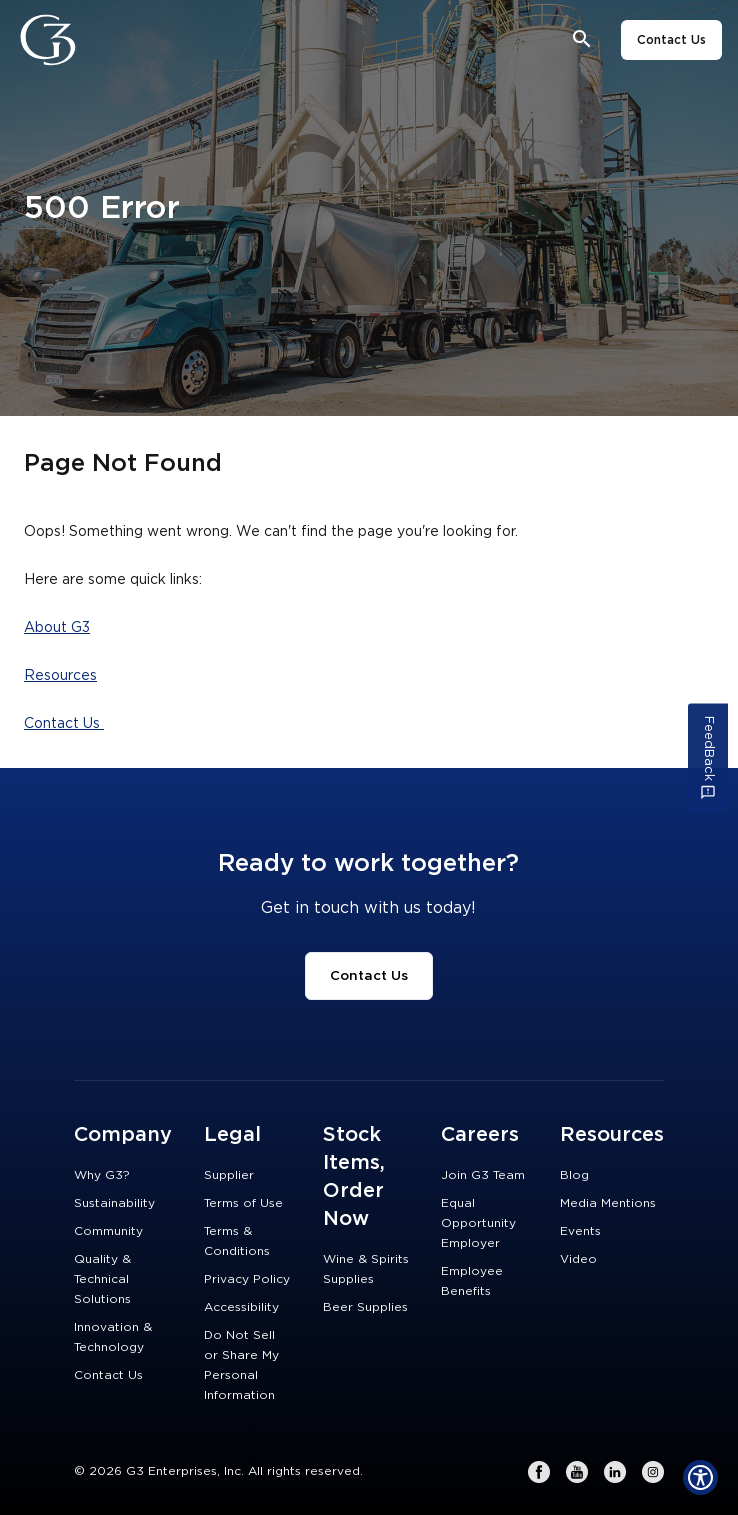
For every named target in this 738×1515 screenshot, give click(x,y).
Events (580, 1231)
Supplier (229, 1175)
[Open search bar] (582, 39)
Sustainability (114, 1203)
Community (108, 1231)
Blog (574, 1175)
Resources (60, 676)
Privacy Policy (247, 1279)
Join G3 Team (483, 1175)
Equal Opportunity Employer (478, 1223)
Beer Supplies (365, 1307)
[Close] (103, 40)
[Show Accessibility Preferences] (700, 1477)
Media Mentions (608, 1203)
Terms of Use (243, 1203)
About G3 (57, 628)
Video (578, 1259)
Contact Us (671, 40)
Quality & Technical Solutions (102, 1279)
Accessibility (241, 1307)
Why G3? (102, 1175)
